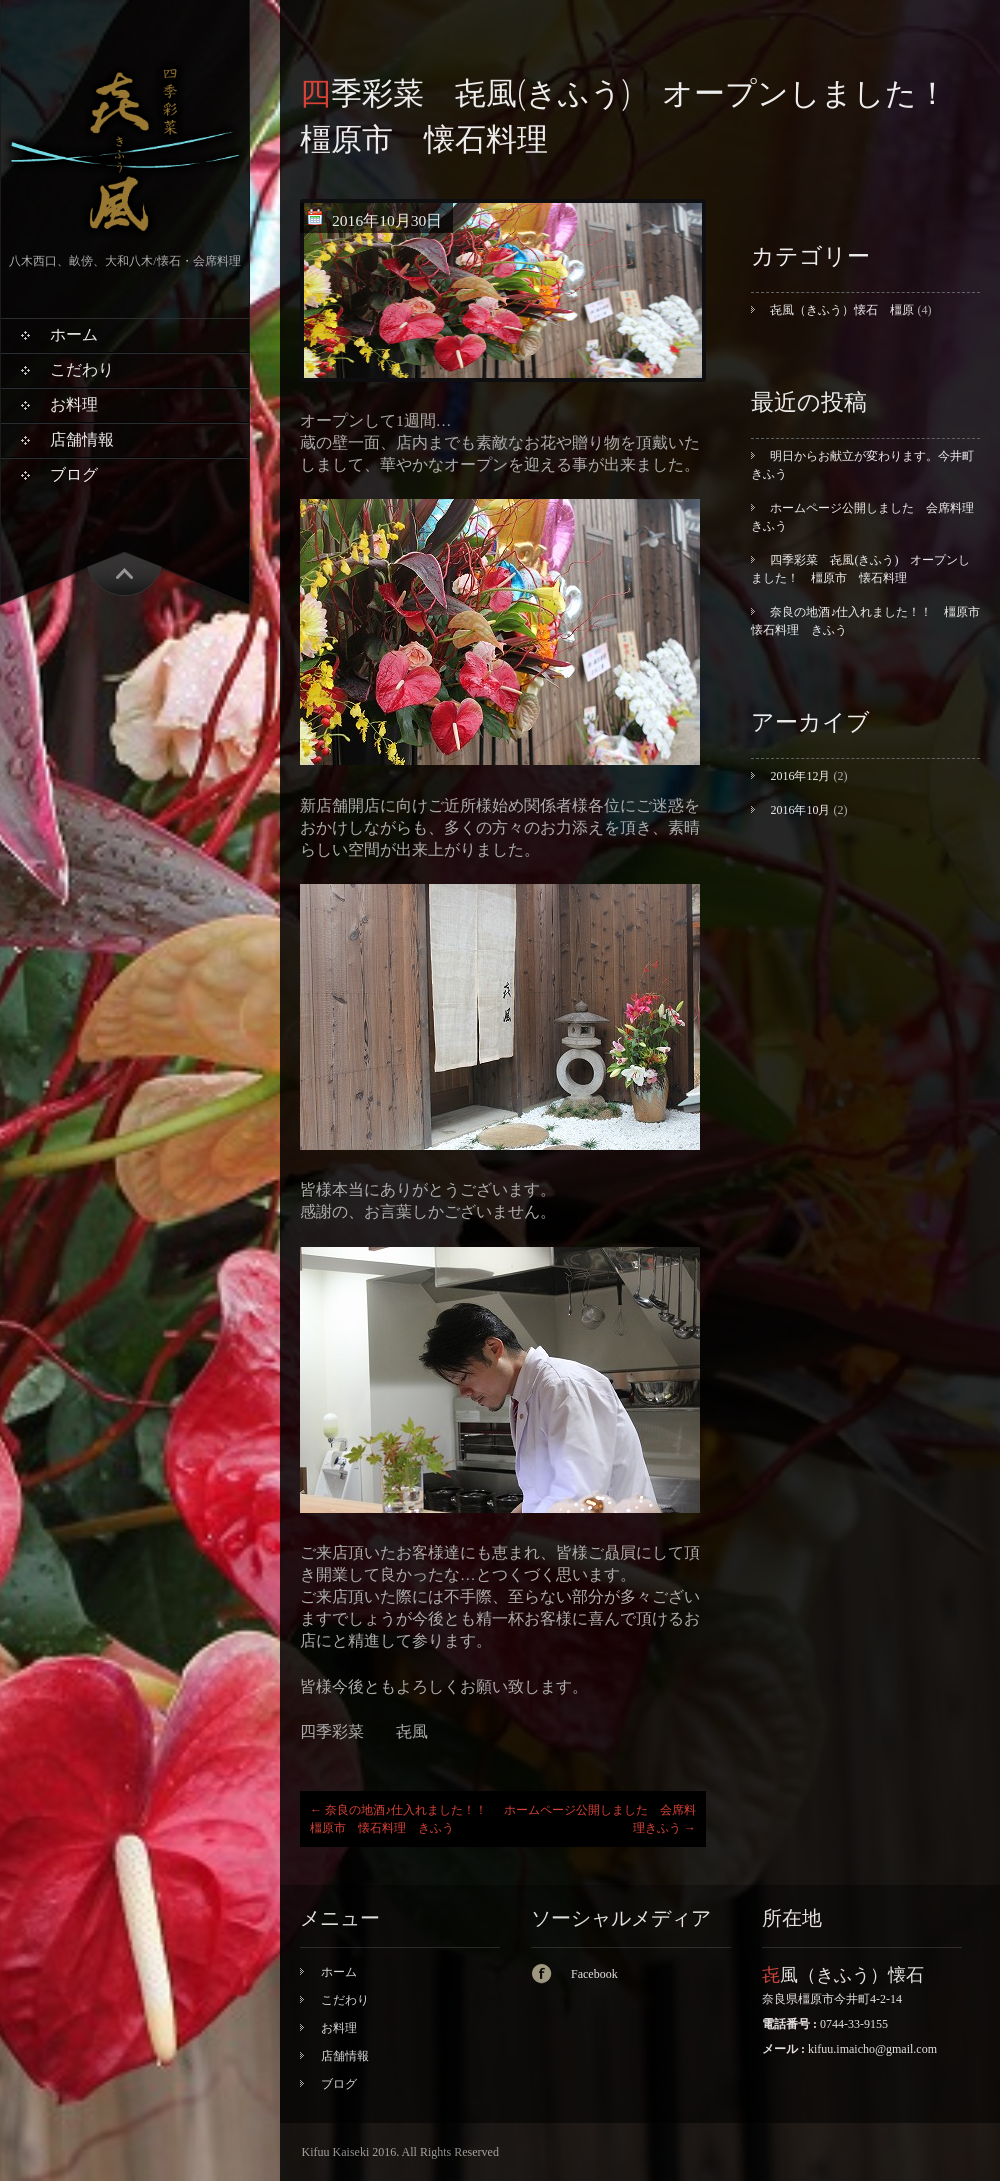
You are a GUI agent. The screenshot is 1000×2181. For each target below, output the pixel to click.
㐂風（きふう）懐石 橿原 (842, 310)
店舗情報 (82, 439)
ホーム (74, 334)
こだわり (82, 369)
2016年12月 (800, 776)
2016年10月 (800, 810)
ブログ (74, 474)
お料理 (74, 404)
